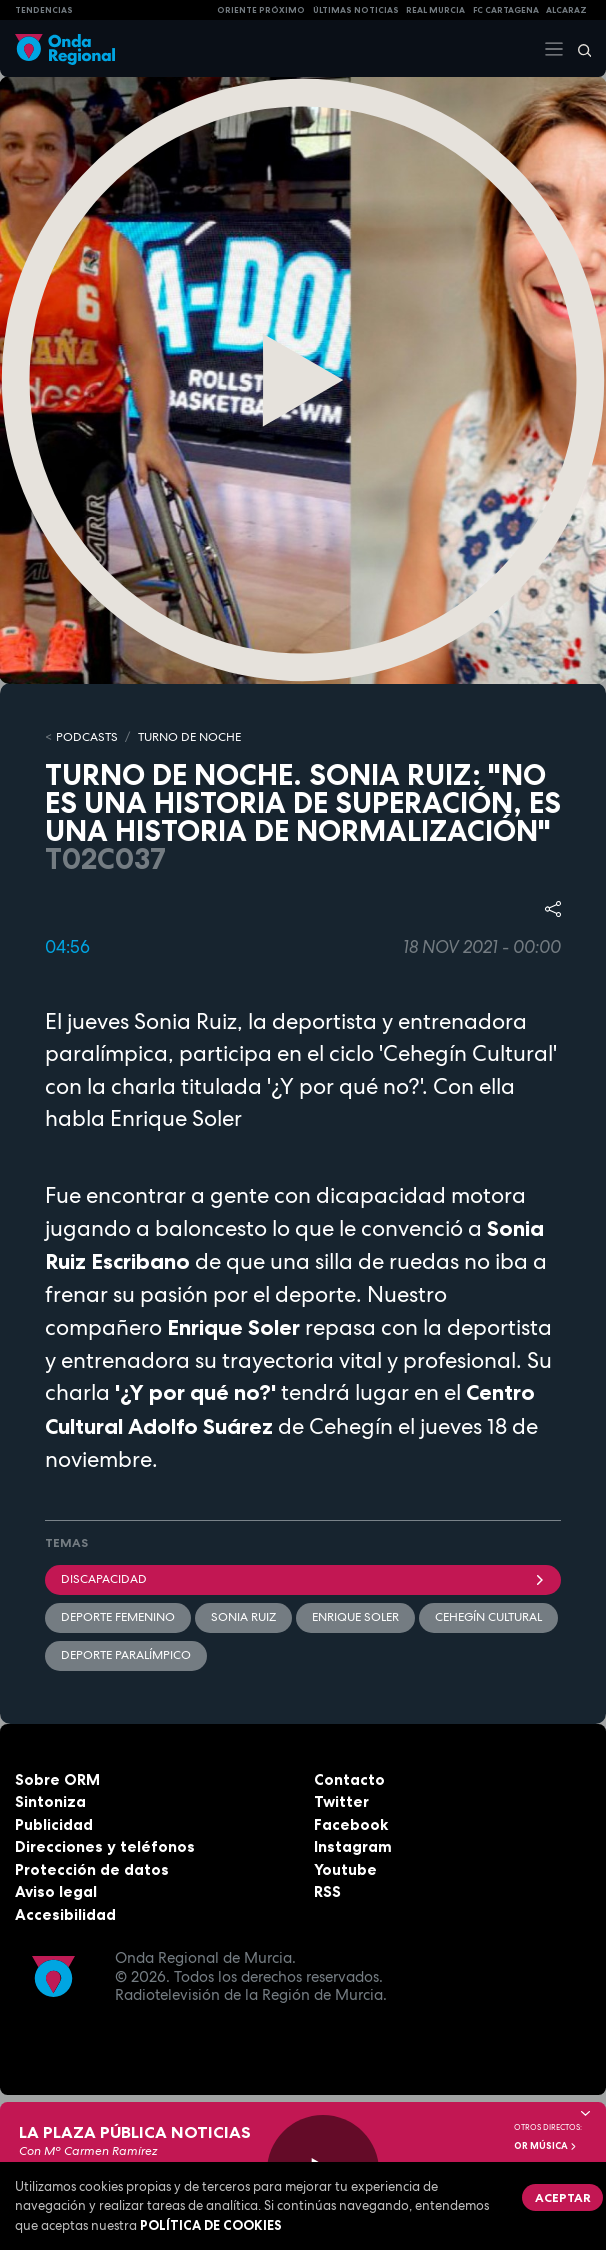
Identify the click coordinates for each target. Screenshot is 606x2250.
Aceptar (563, 2197)
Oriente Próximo (261, 10)
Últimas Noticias (356, 10)
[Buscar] (578, 49)
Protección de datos (92, 1869)
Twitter (341, 1801)
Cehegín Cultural (488, 1617)
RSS (327, 1891)
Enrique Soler (355, 1617)
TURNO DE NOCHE (189, 737)
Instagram (353, 1846)
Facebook (351, 1824)
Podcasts (87, 737)
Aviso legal (56, 1891)
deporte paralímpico (126, 1655)
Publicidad (54, 1824)
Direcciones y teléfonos (105, 1846)
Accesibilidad (65, 1914)
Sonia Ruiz (243, 1617)
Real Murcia (435, 10)
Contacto (349, 1779)
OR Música (546, 2146)
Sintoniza (50, 1801)
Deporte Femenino (118, 1617)
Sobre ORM (57, 1779)
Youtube (345, 1869)
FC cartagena (506, 10)
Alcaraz (566, 10)
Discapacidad (303, 1579)
